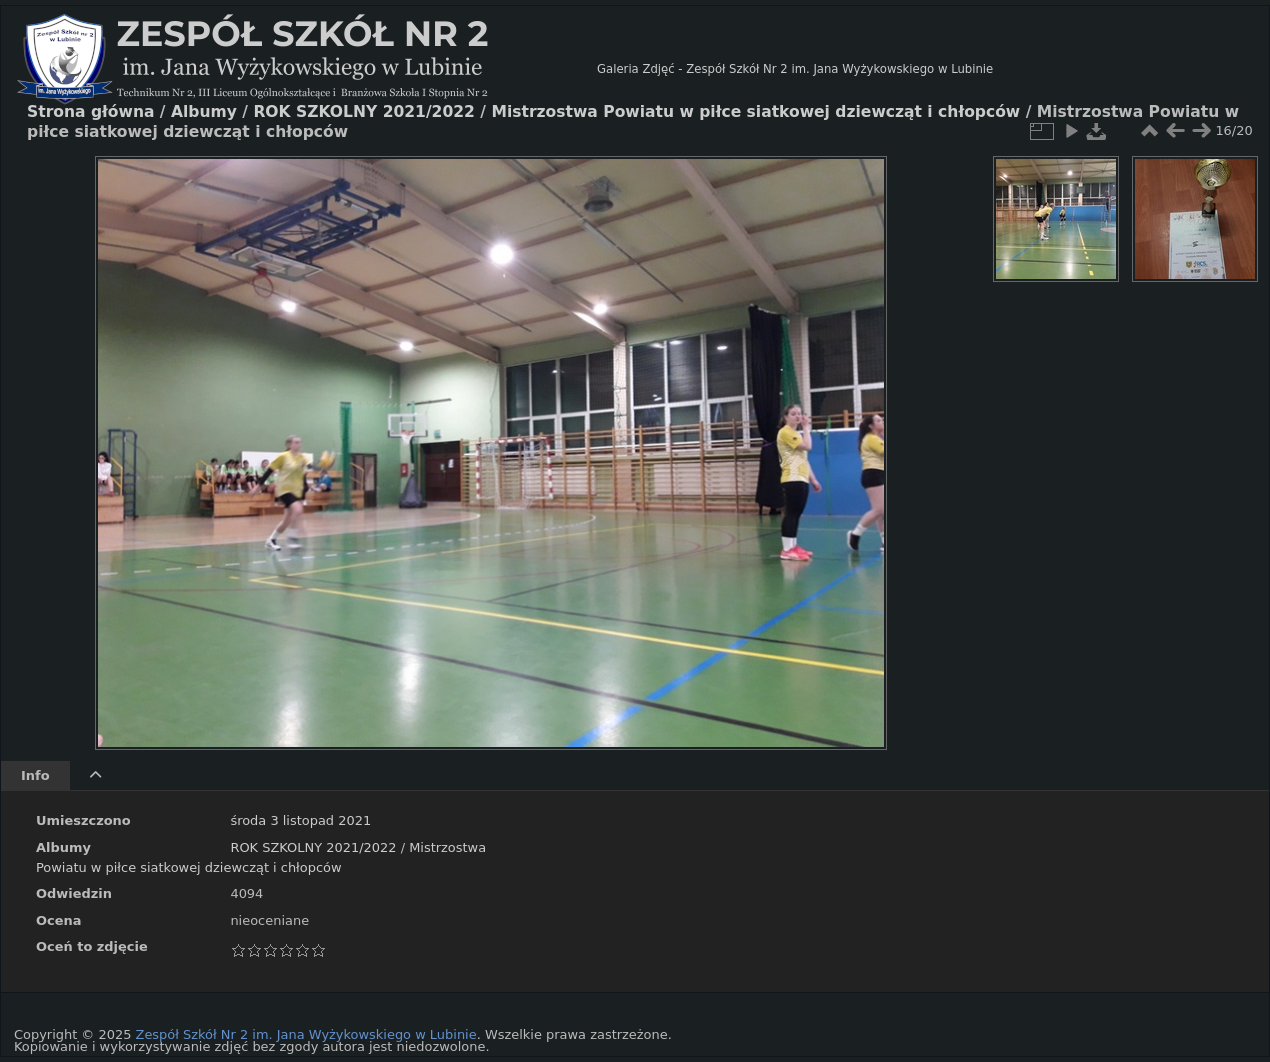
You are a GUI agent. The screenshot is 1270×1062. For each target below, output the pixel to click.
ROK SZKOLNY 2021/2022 (313, 847)
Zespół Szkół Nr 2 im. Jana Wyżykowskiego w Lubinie (306, 1034)
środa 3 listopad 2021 (300, 820)
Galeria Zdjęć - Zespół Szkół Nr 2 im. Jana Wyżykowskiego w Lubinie (795, 69)
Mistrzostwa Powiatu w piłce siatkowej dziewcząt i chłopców (755, 112)
